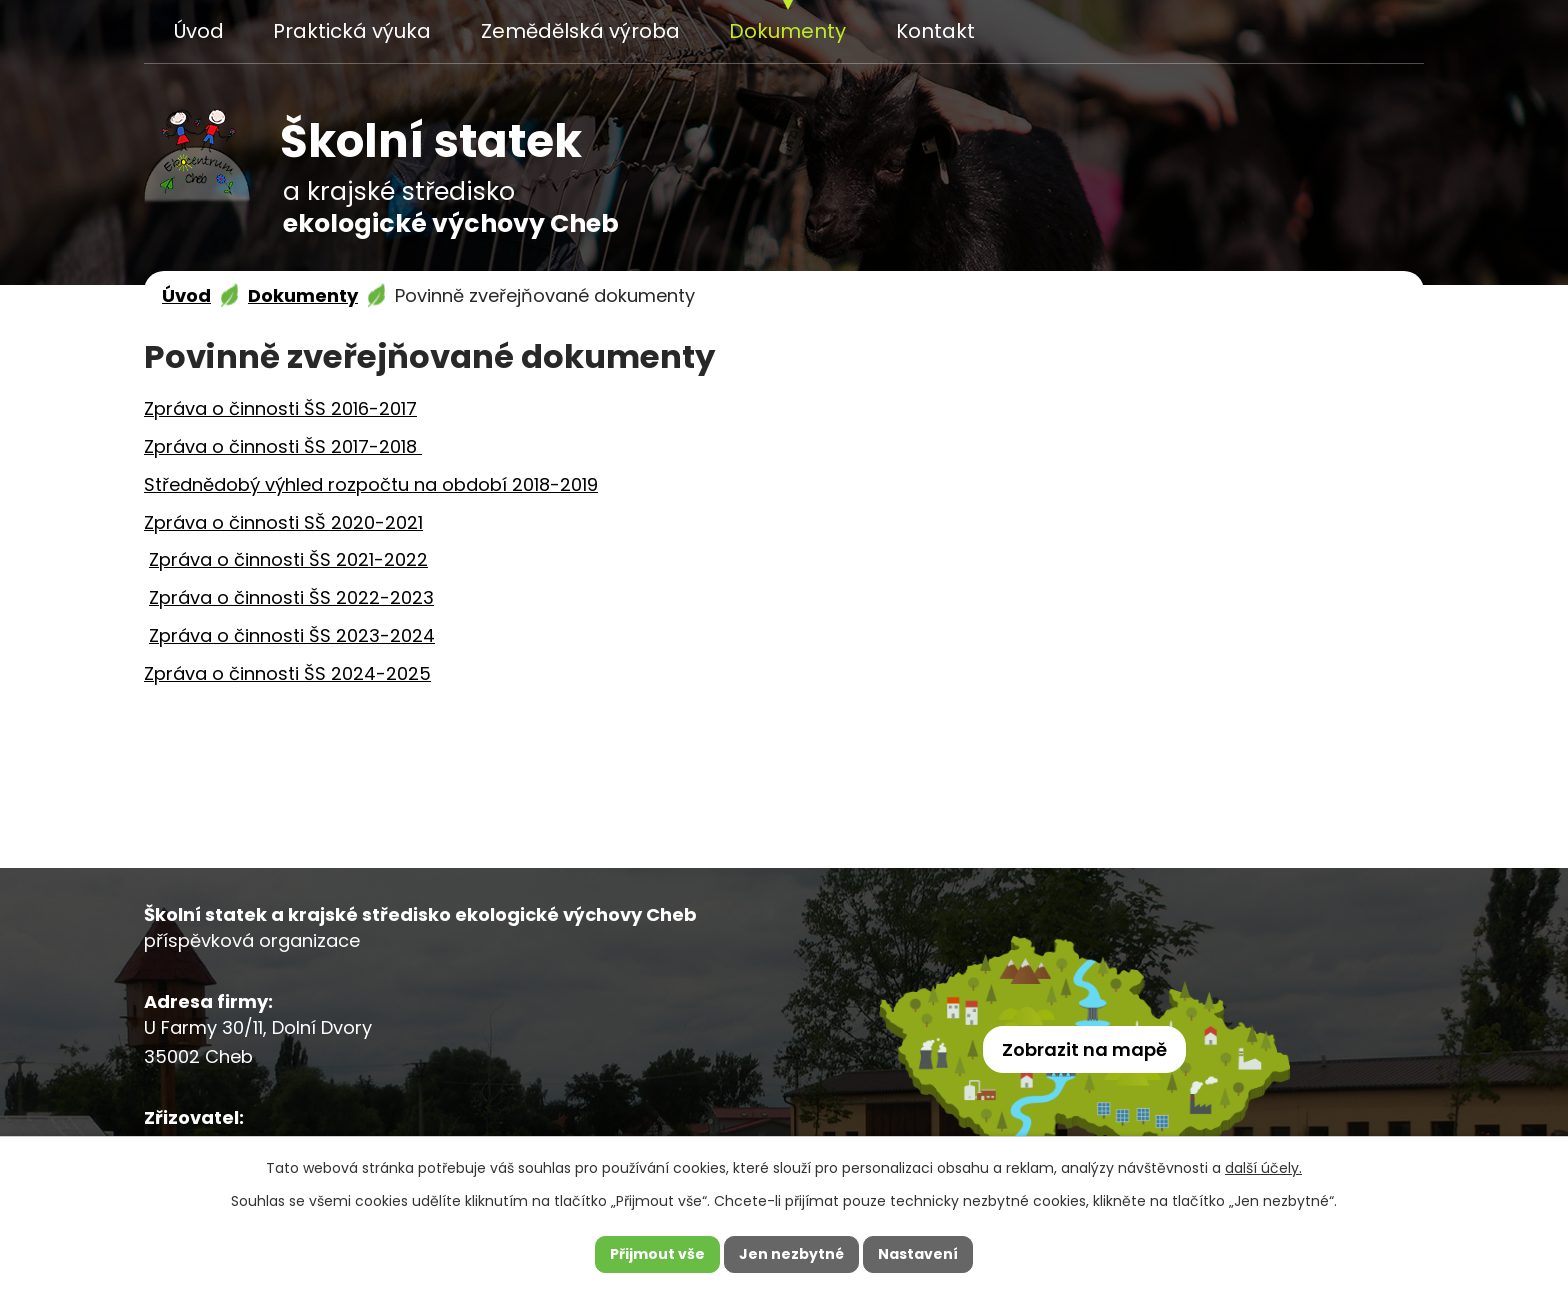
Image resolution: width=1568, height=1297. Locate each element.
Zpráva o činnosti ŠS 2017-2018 (283, 446)
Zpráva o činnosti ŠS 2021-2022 (288, 559)
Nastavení (918, 1254)
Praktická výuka (352, 31)
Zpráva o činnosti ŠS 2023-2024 (292, 635)
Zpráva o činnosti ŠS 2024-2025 (287, 673)
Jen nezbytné (791, 1254)
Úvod (199, 31)
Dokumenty (787, 31)
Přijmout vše (657, 1254)
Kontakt (935, 31)
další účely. (1263, 1168)
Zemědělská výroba (580, 31)
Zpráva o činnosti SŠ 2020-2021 (283, 522)
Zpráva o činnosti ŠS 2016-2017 (280, 408)
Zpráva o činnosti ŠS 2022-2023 (291, 597)
